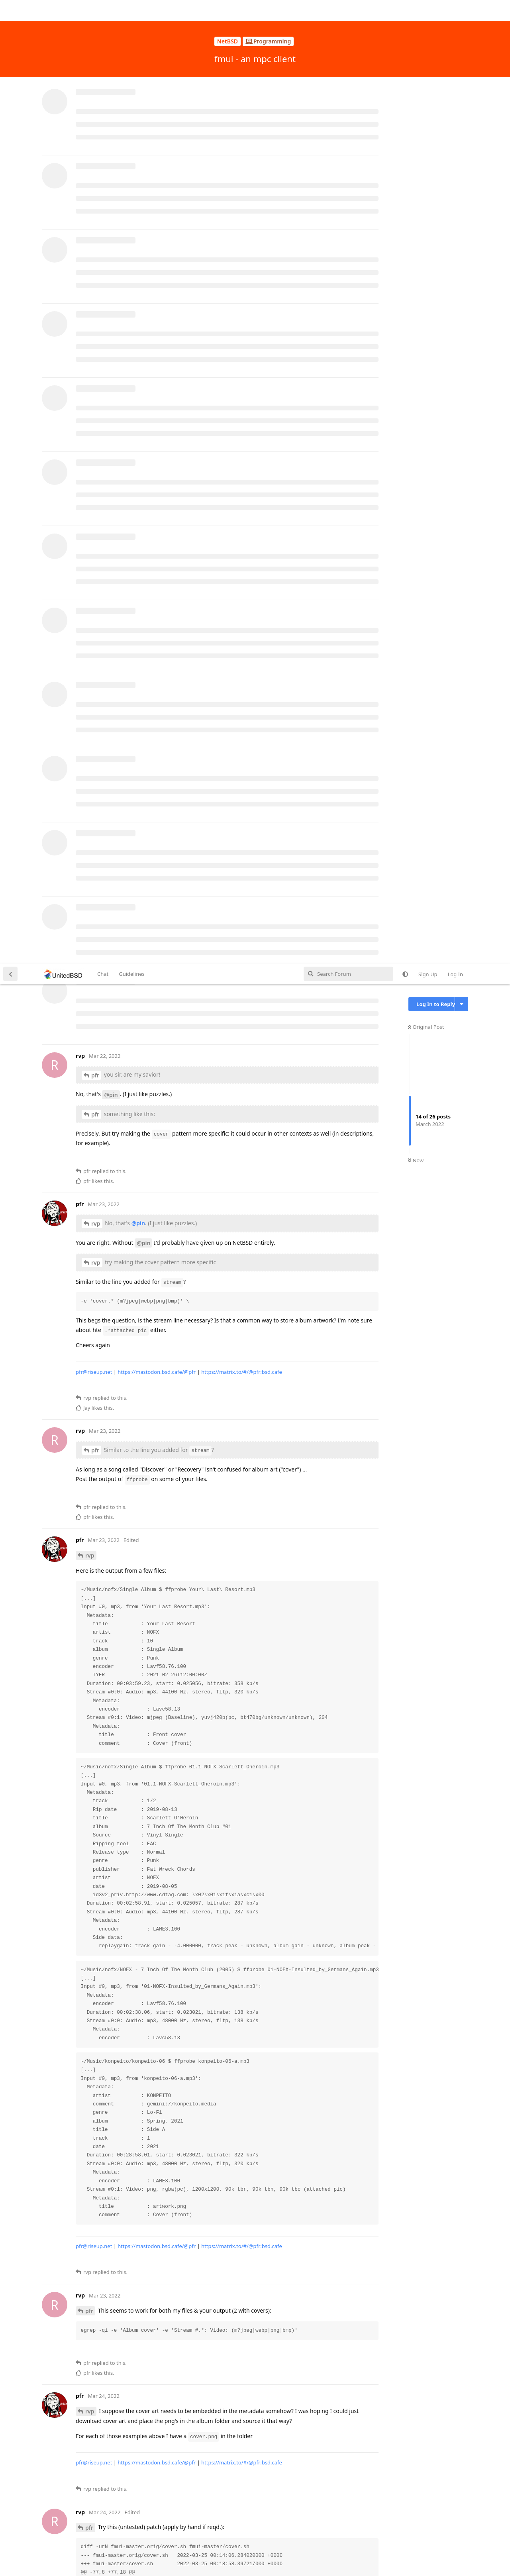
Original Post (426, 63)
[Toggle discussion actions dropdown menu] (461, 40)
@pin (111, 131)
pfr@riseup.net (94, 408)
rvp (95, 260)
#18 (81, 2433)
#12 (213, 2423)
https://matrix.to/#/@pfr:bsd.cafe (241, 408)
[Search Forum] (348, 10)
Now (416, 197)
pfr (95, 112)
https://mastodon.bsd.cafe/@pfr (157, 408)
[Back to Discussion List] (10, 10)
